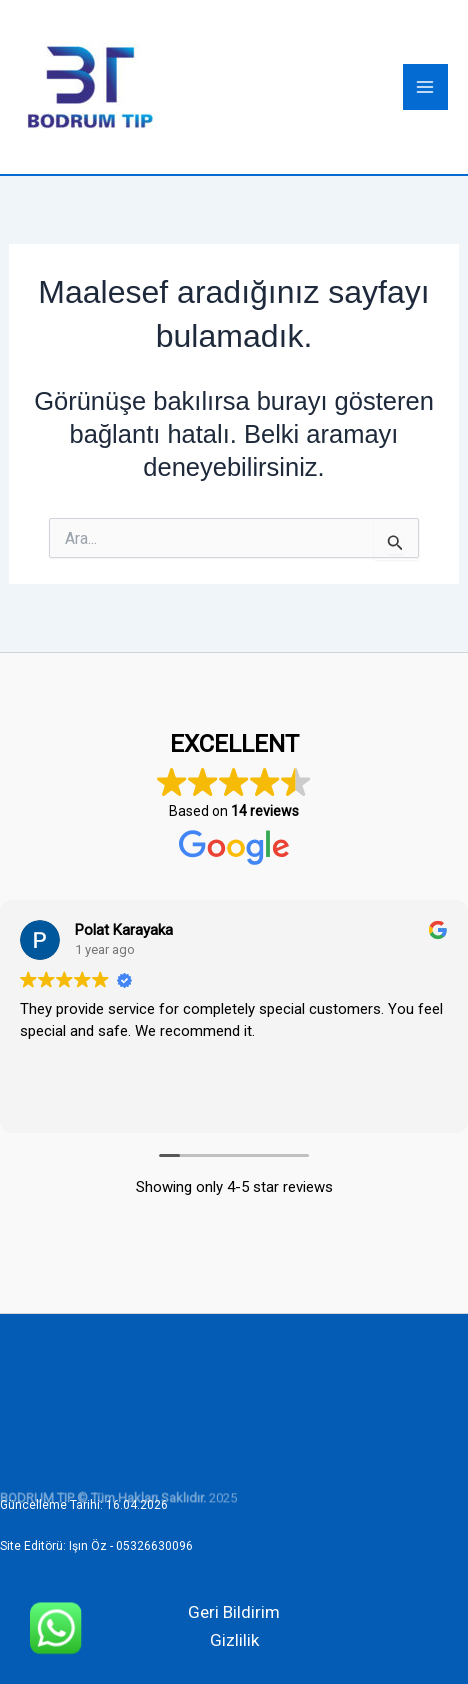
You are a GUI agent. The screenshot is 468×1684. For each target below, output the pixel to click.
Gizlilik (234, 1640)
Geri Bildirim (234, 1612)
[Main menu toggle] (426, 87)
